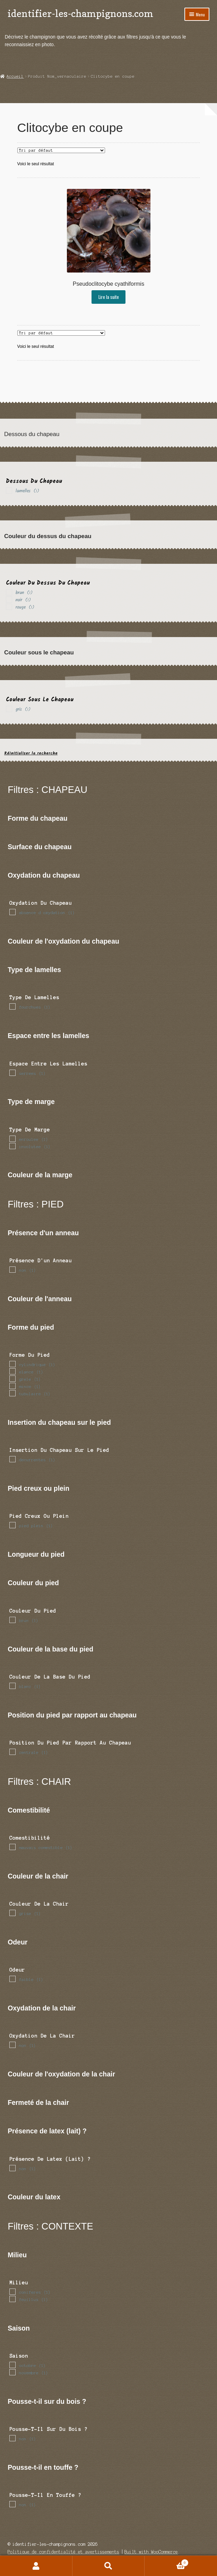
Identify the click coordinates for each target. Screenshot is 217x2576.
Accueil (15, 76)
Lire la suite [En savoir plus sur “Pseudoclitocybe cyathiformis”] (108, 296)
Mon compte (36, 2566)
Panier (167, 2562)
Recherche (108, 2566)
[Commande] (61, 150)
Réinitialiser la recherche (31, 753)
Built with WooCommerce (151, 2552)
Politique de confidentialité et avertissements (63, 2552)
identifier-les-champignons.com (80, 13)
